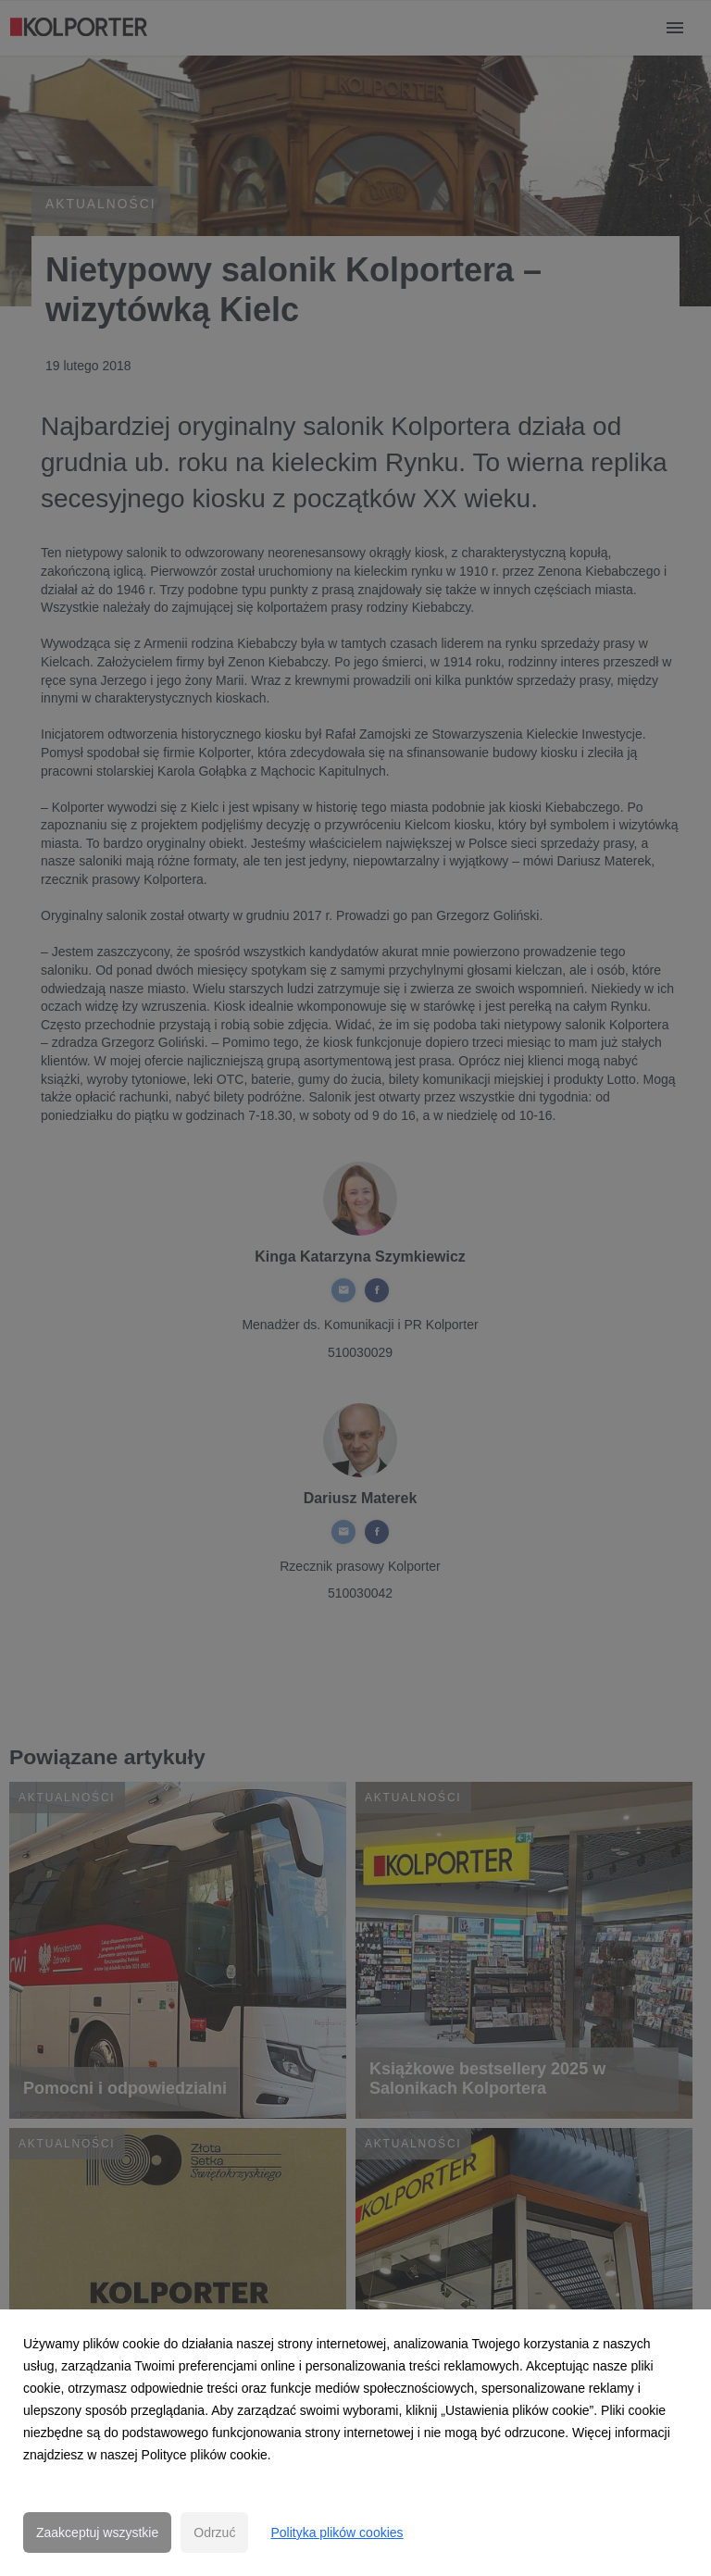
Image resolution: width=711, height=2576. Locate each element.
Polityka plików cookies (336, 2532)
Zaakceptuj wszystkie (97, 2532)
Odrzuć (214, 2532)
